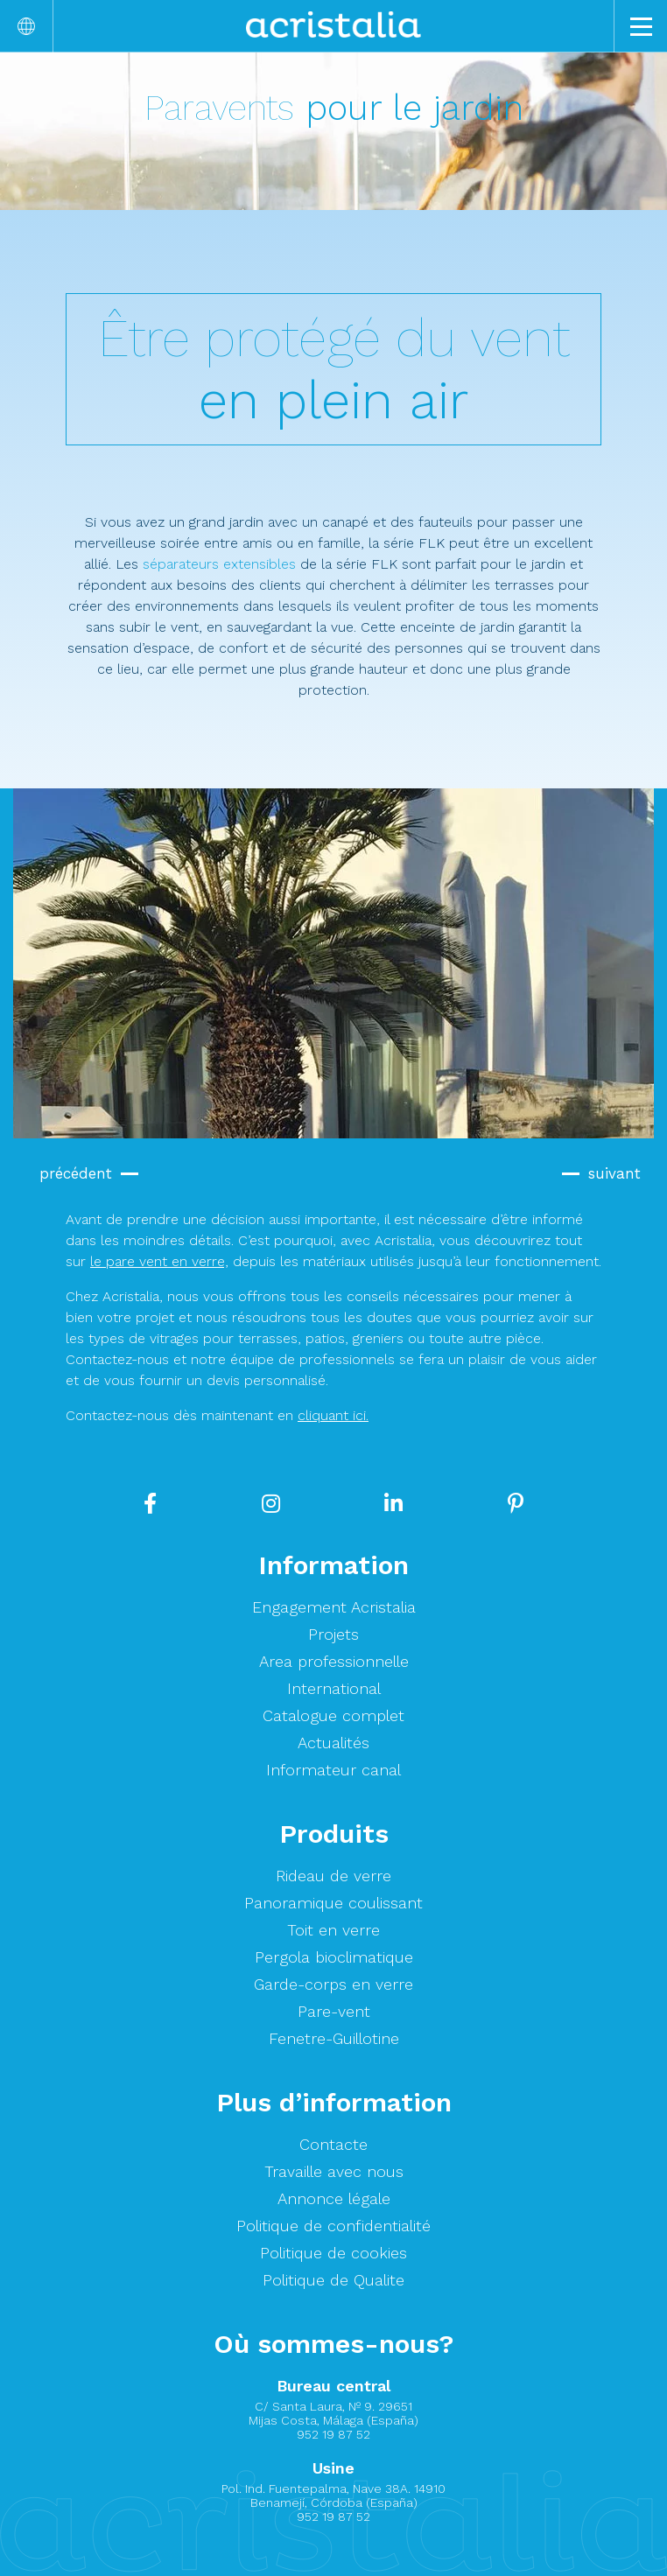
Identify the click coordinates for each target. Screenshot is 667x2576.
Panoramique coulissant (333, 1903)
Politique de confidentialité (333, 2225)
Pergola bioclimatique (334, 1957)
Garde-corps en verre (333, 1984)
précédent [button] (75, 1173)
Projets (333, 1634)
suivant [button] (614, 1173)
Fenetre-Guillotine (334, 2038)
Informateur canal (333, 1769)
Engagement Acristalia (334, 1607)
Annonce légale (333, 2198)
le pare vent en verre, (159, 1261)
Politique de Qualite (333, 2280)
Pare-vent (334, 2011)
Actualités (333, 1742)
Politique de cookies (333, 2253)
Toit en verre (333, 1930)
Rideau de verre (333, 1875)
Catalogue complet (333, 1715)
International (334, 1688)
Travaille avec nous (334, 2171)
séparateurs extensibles (219, 564)
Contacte (333, 2144)
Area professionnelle (334, 1661)
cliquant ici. (333, 1415)
